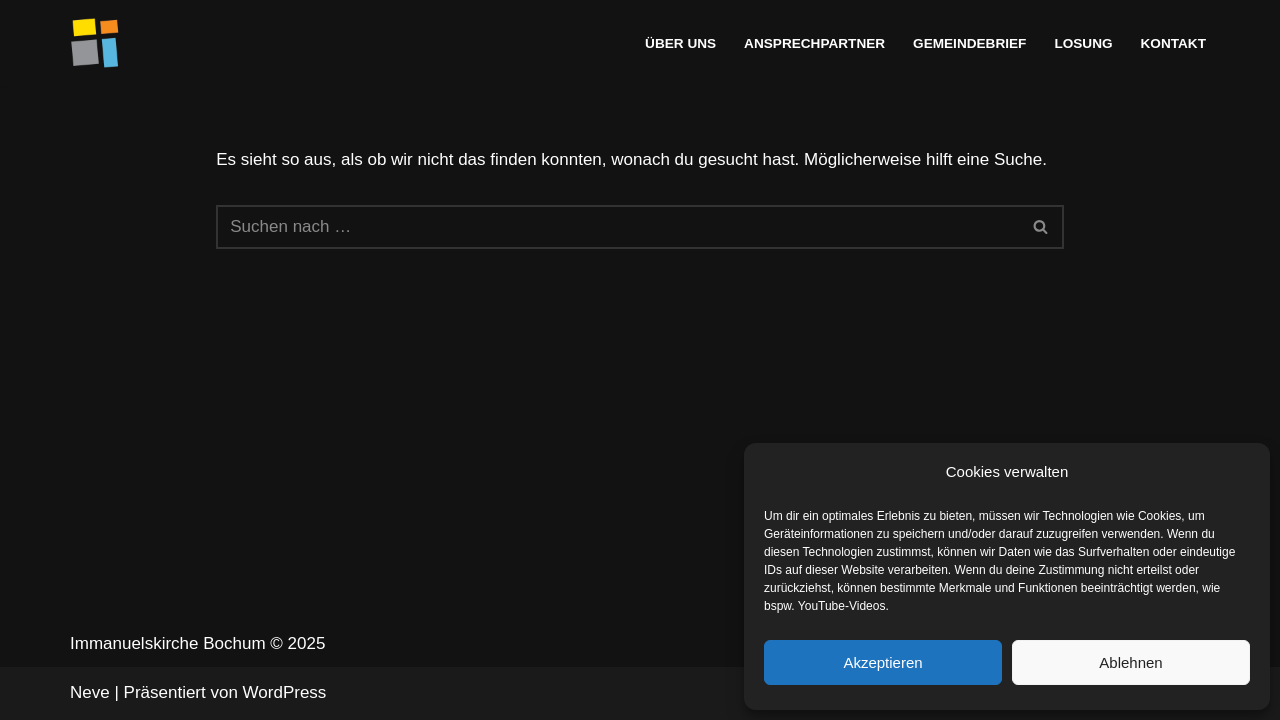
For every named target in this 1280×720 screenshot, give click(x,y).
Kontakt (1173, 43)
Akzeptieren (882, 662)
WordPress (285, 692)
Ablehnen (1130, 662)
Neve (90, 692)
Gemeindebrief (969, 43)
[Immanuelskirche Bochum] (95, 43)
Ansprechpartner (814, 43)
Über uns (680, 43)
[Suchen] (617, 227)
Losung (1083, 43)
